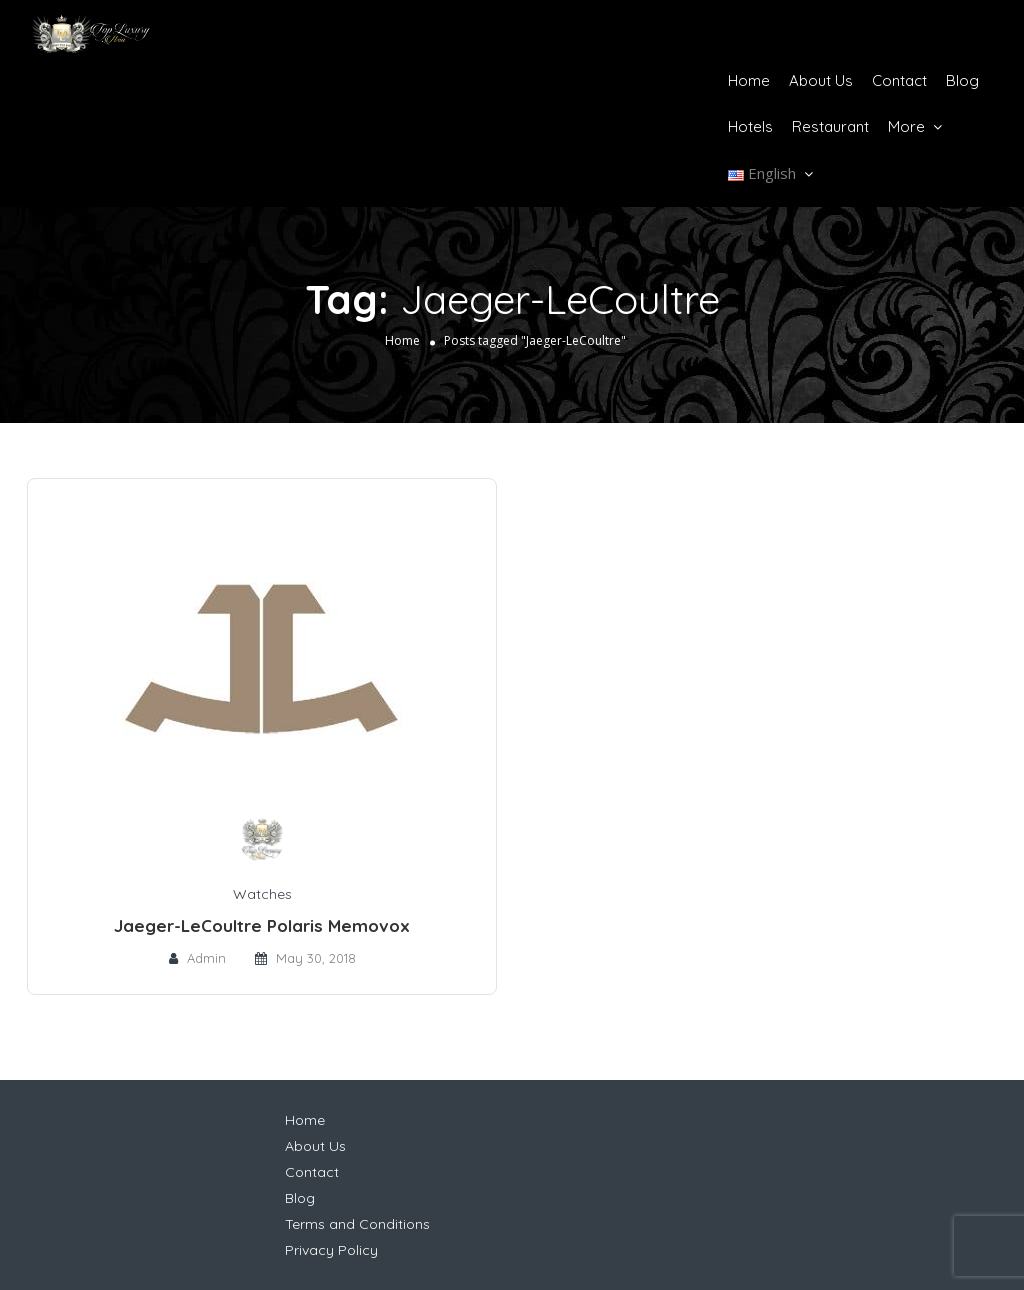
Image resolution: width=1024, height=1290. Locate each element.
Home (749, 80)
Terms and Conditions (357, 1224)
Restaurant (830, 126)
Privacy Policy (331, 1250)
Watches (262, 894)
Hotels (750, 126)
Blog (962, 80)
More (906, 126)
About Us (821, 80)
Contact (899, 80)
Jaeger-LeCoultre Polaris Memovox (262, 925)
